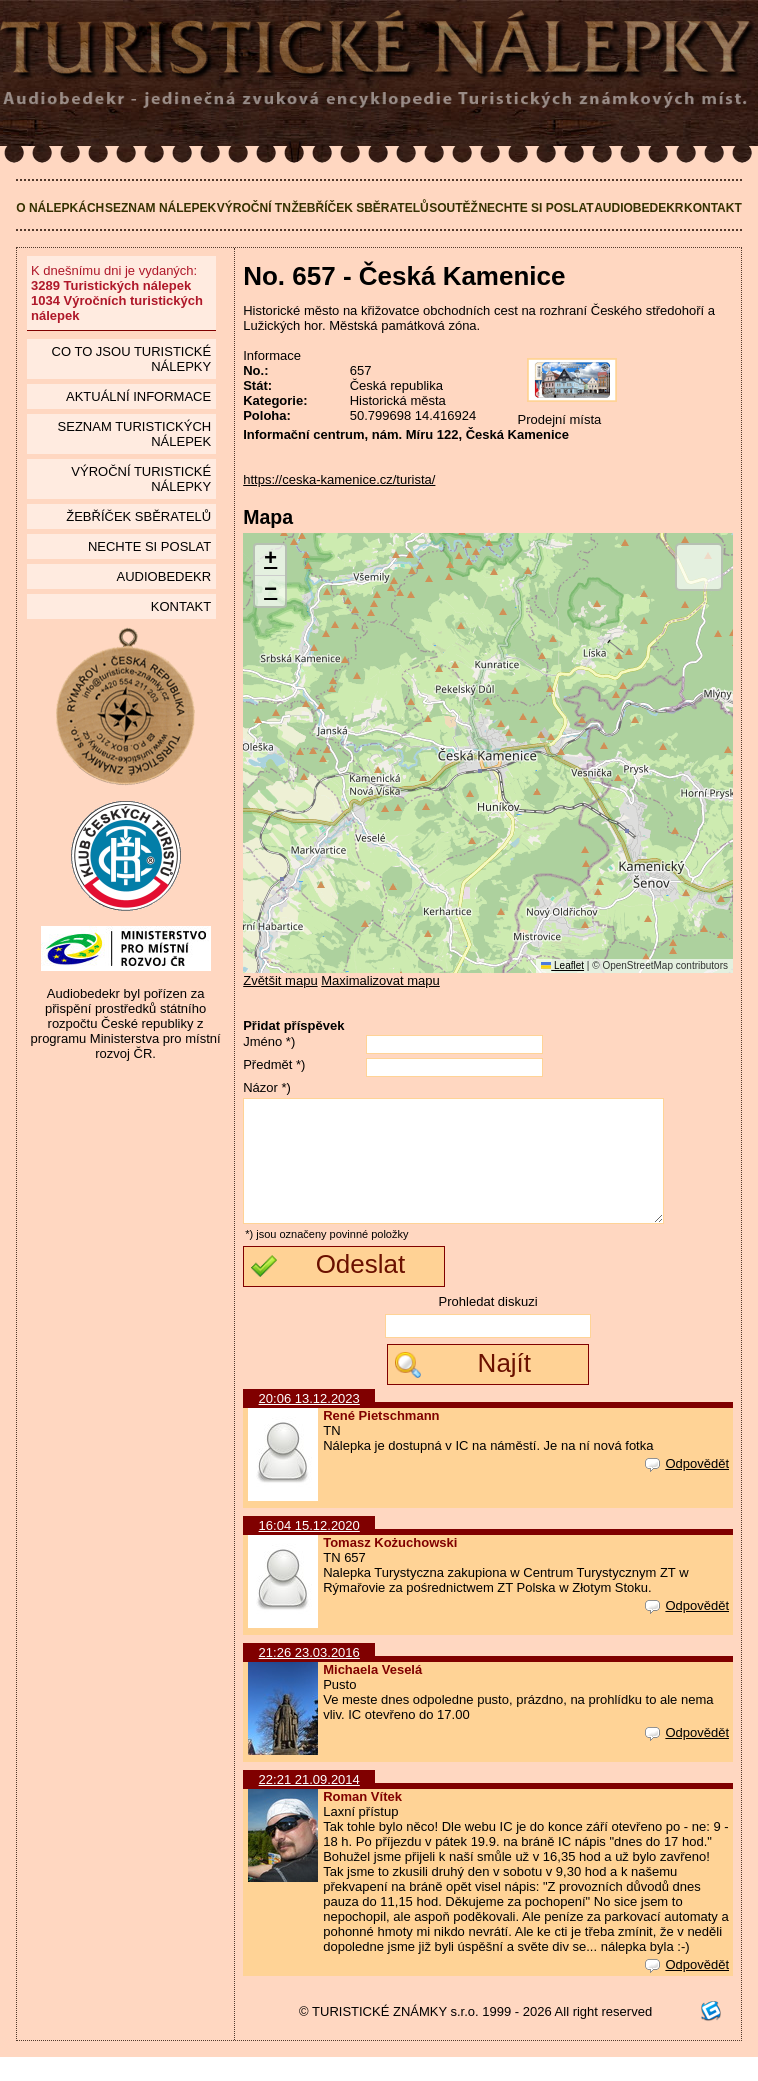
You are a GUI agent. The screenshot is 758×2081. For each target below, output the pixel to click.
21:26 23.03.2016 (309, 1676)
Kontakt (713, 208)
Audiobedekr (638, 208)
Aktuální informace (138, 396)
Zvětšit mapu (280, 980)
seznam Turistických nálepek (135, 434)
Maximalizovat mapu (380, 980)
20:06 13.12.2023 (309, 1422)
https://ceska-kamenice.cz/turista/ (339, 479)
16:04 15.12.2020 (309, 1549)
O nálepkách (60, 208)
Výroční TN (254, 208)
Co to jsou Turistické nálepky (132, 359)
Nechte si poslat (535, 208)
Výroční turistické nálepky (141, 479)
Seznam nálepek (160, 208)
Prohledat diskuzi (488, 1325)
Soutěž (453, 208)
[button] (270, 560)
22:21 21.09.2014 (309, 1803)
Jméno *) (269, 1041)
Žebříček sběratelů (360, 208)
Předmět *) (274, 1064)
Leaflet (562, 965)
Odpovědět (687, 1487)
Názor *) (267, 1087)
